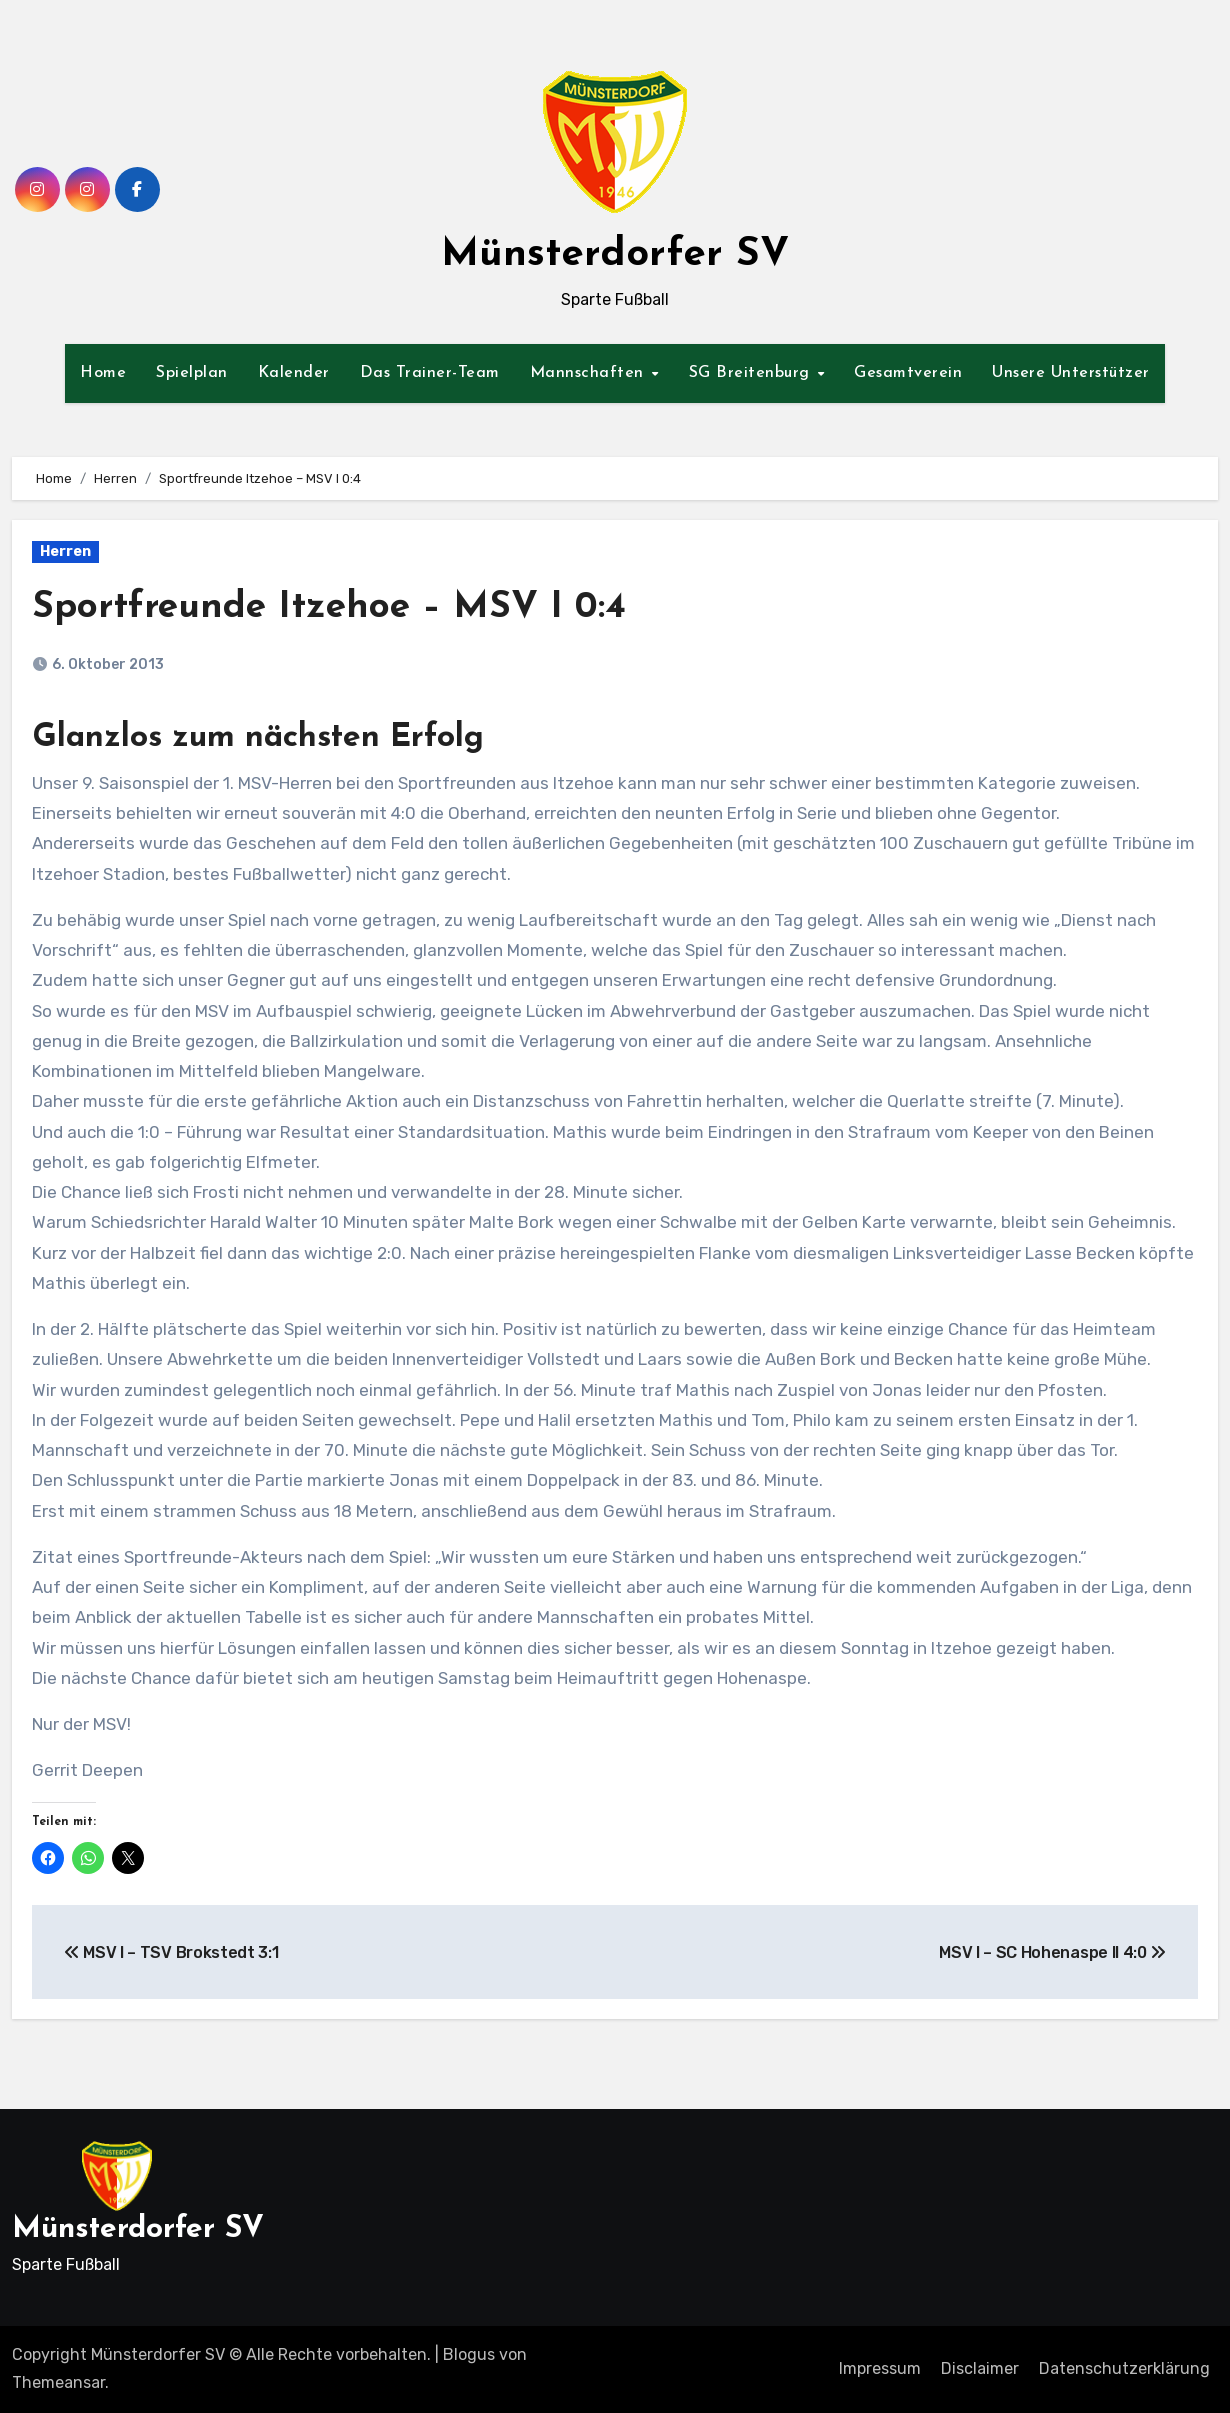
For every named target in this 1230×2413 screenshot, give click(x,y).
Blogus (469, 2354)
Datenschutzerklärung (1124, 2368)
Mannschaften (590, 373)
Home (103, 373)
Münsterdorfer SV (615, 255)
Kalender (294, 373)
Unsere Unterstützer (1071, 373)
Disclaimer (980, 2368)
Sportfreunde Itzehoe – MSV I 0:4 (335, 607)
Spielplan (192, 373)
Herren (65, 551)
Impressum (880, 2368)
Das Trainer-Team (430, 373)
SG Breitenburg (752, 373)
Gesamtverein (908, 373)
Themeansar (58, 2382)
